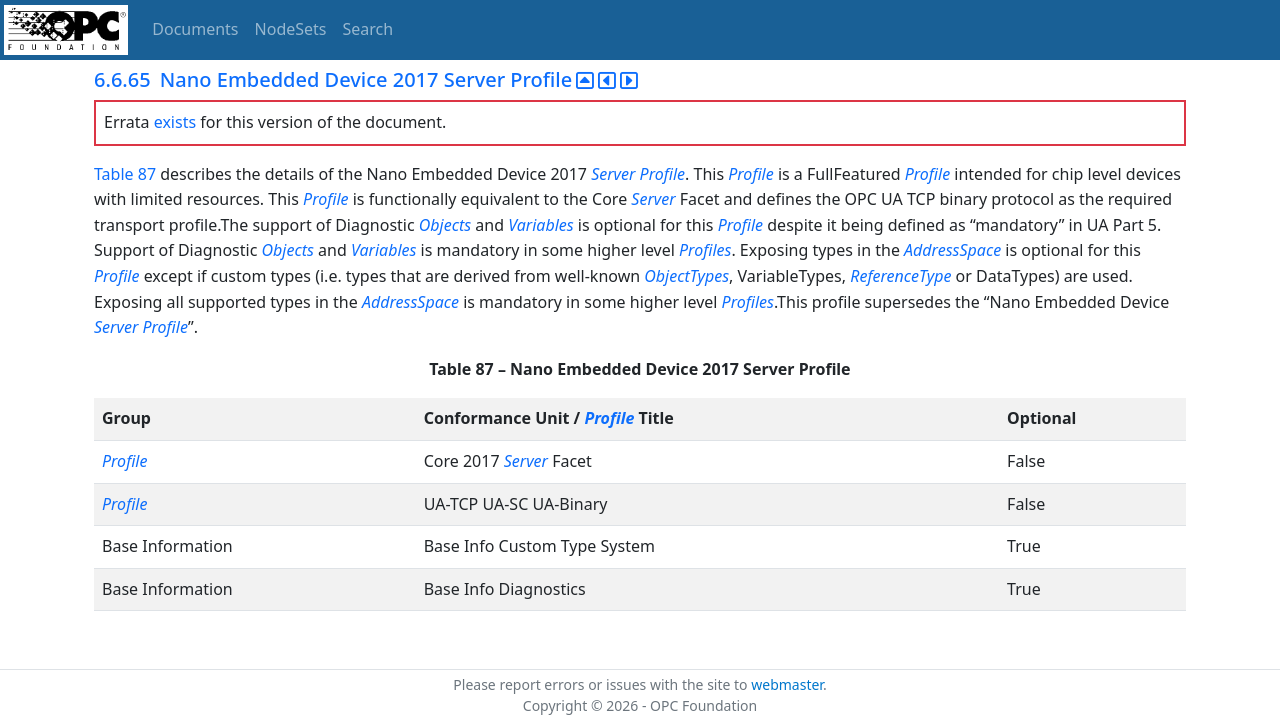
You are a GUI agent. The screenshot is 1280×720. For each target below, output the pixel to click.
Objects (445, 225)
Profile (662, 174)
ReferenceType (900, 276)
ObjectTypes (686, 276)
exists (175, 122)
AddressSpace (952, 250)
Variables (540, 225)
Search (368, 29)
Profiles (705, 250)
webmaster (787, 684)
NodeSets (291, 29)
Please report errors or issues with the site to (602, 684)
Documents (195, 29)
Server (613, 174)
